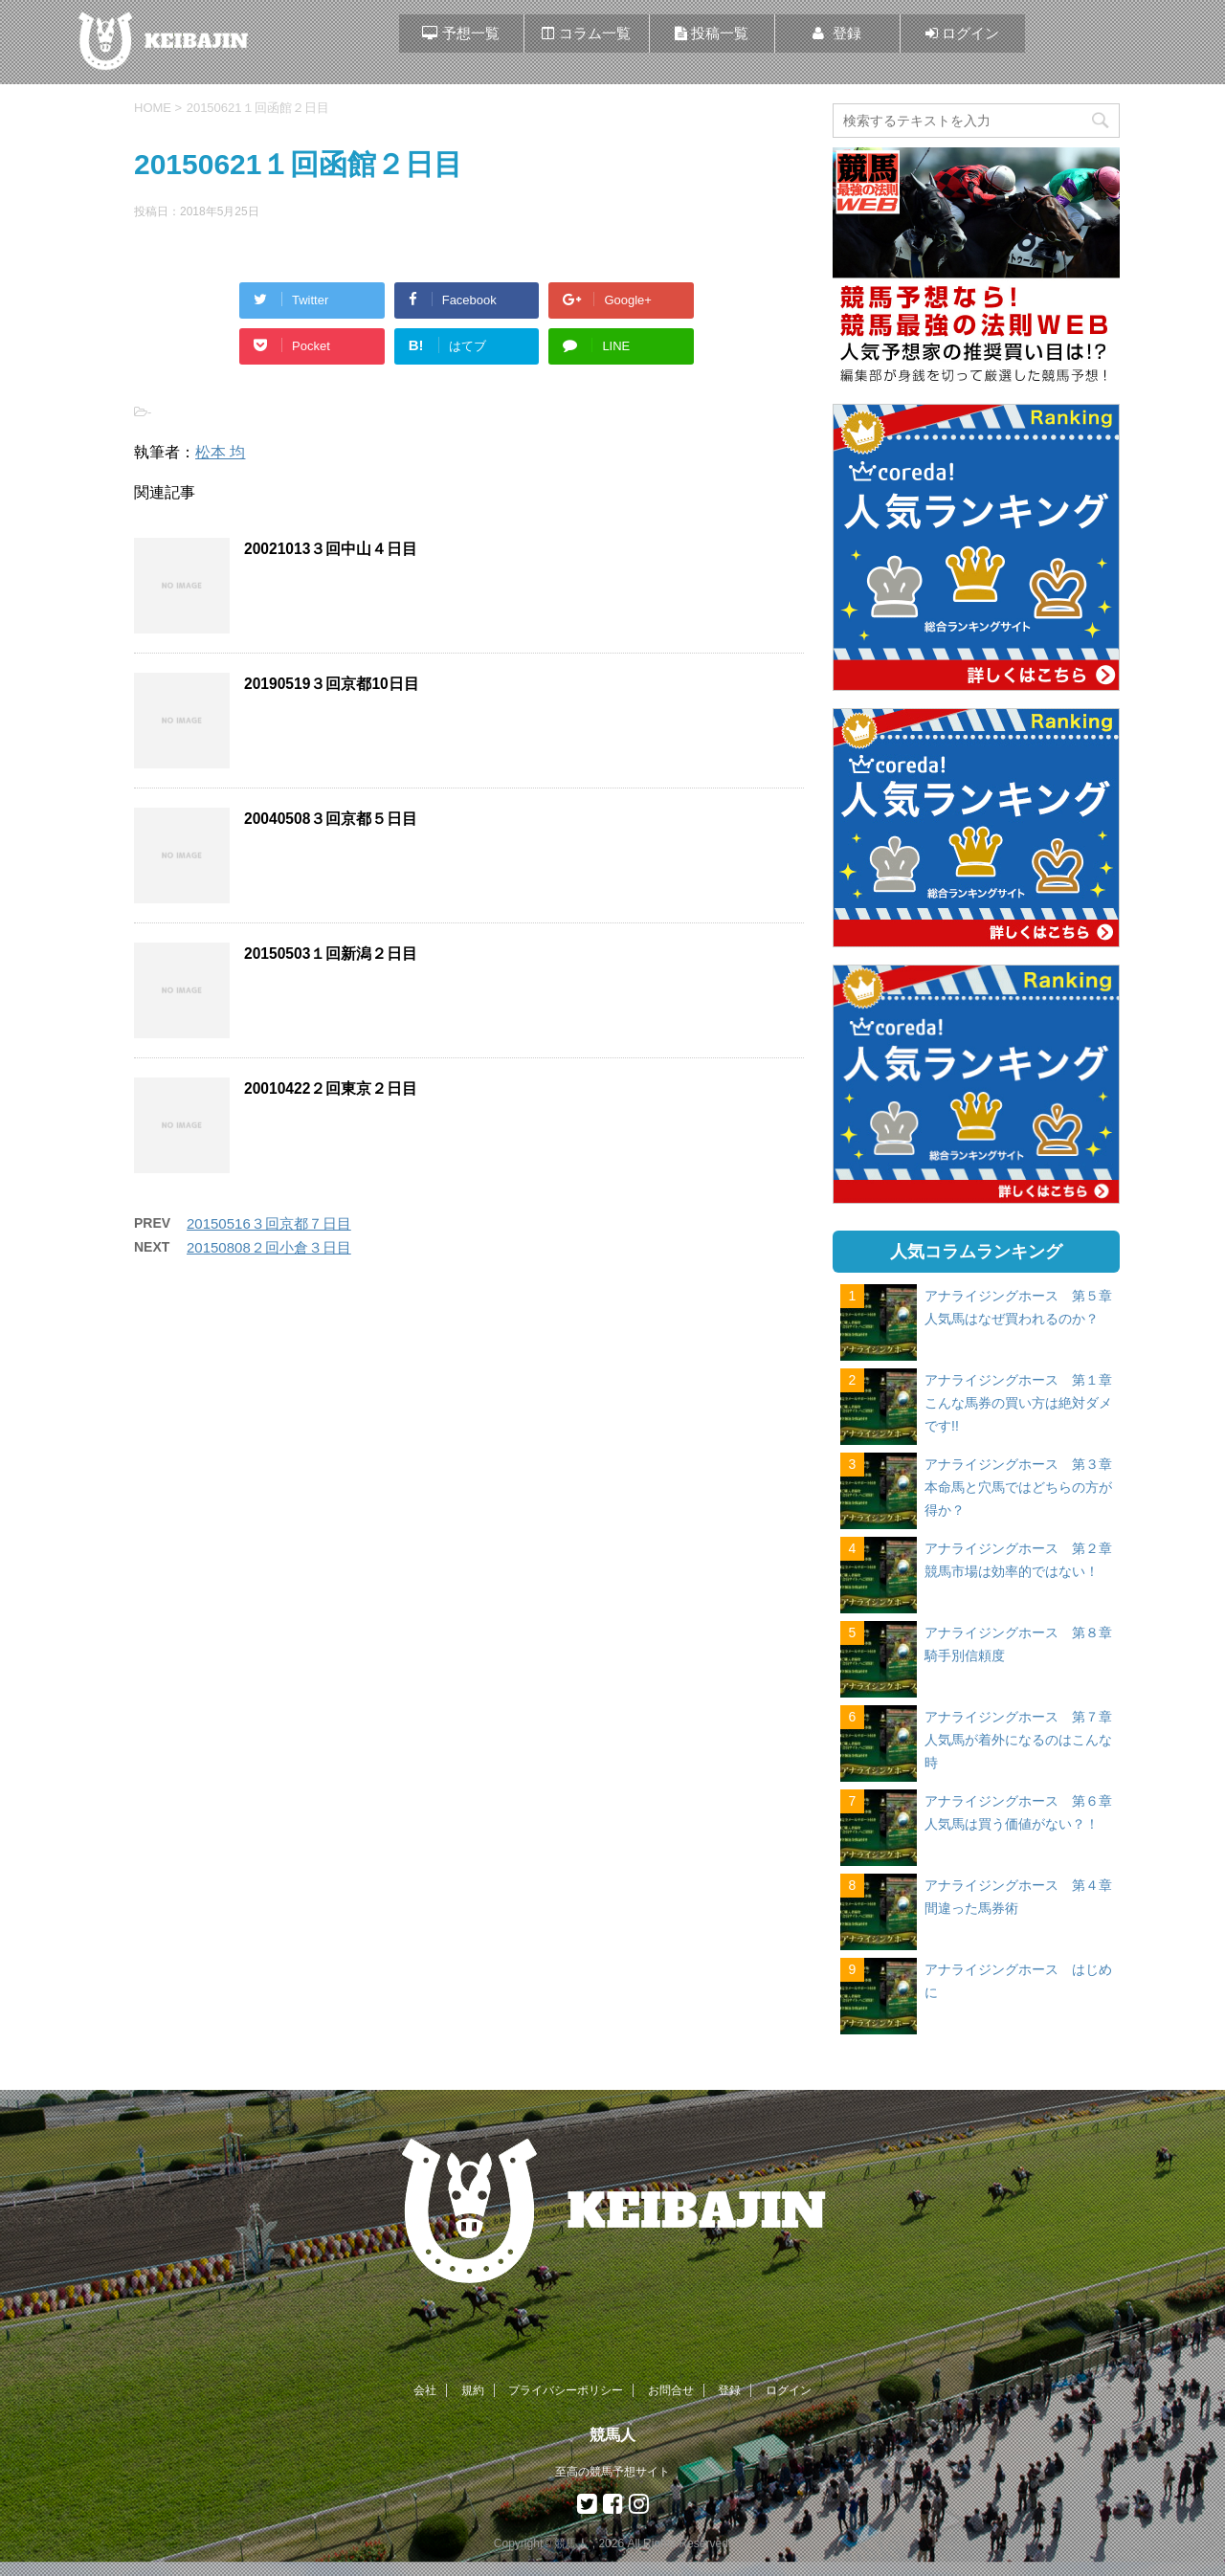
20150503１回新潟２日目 (330, 953)
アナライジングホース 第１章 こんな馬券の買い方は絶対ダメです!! (1024, 1402)
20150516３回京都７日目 (269, 1223)
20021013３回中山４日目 (330, 549)
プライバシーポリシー (565, 2390)
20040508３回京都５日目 (330, 819)
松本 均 (220, 452)
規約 (472, 2390)
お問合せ (671, 2390)
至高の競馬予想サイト (612, 2471)
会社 (424, 2390)
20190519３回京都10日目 (331, 684)
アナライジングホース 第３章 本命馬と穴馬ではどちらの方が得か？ (1024, 1487)
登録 (729, 2390)
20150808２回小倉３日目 (269, 1247)
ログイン (789, 2390)
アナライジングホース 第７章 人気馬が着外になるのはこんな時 (1024, 1739)
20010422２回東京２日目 (330, 1088)
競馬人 (612, 2435)
